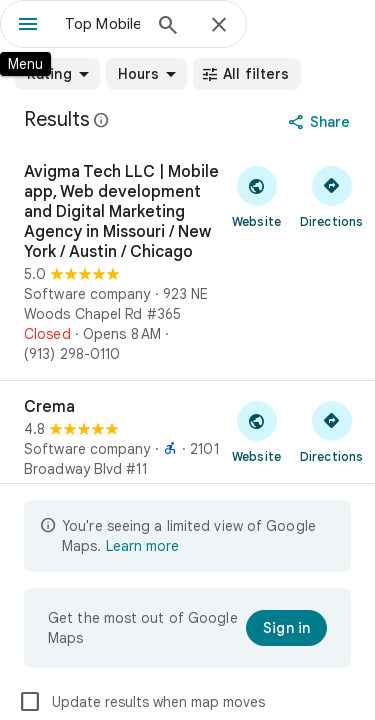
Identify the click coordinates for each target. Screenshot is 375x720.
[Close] (219, 26)
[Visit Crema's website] (256, 431)
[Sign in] (286, 628)
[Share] (321, 122)
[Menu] (28, 26)
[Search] (168, 27)
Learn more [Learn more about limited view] (142, 546)
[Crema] (187, 448)
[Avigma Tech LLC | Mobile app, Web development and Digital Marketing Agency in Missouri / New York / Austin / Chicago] (187, 263)
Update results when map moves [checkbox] (141, 702)
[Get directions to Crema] (331, 431)
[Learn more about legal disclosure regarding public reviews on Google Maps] (102, 120)
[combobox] (102, 24)
